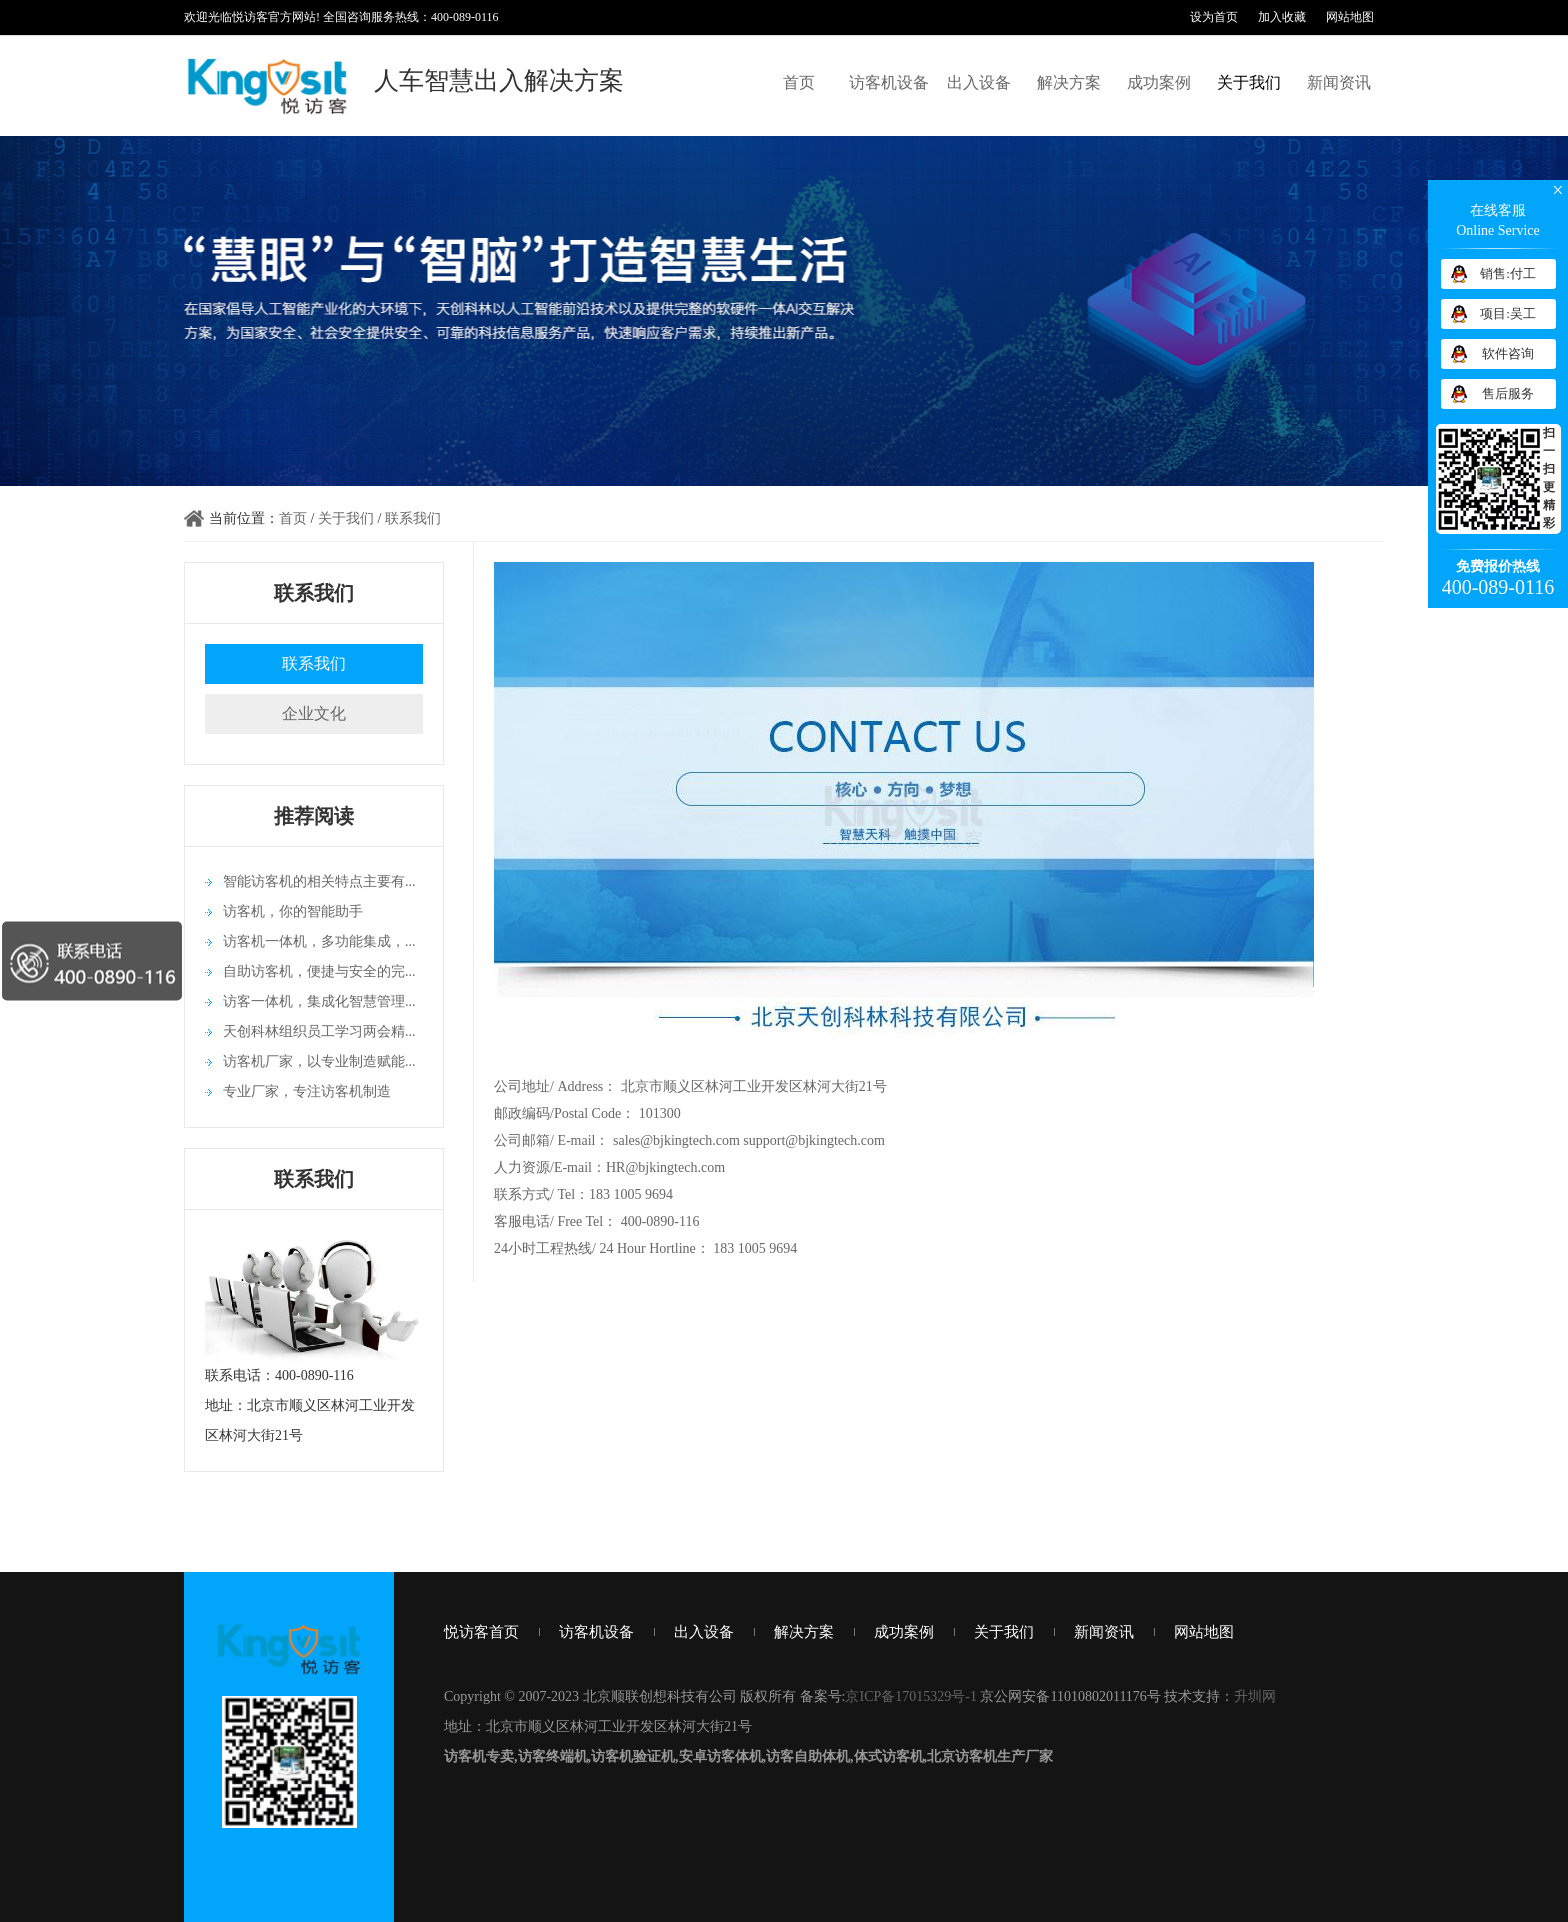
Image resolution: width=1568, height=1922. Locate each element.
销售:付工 (1508, 273)
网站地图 (1350, 17)
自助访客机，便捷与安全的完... (319, 971)
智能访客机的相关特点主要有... (319, 881)
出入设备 (979, 82)
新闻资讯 (1339, 82)
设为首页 (1214, 17)
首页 (799, 82)
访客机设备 (889, 82)
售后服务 (1508, 393)
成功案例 (1159, 82)
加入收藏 (1282, 17)
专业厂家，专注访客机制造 (307, 1091)
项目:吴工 (1508, 313)
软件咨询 (1508, 353)
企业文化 (314, 713)
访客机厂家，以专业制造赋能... (319, 1061)
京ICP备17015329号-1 (910, 1696)
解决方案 (1069, 82)
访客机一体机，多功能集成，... (319, 941)
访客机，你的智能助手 (293, 911)
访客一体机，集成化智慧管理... (319, 1001)
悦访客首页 (481, 1632)
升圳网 (1255, 1696)
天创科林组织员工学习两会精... (319, 1031)
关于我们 (1249, 82)
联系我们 (413, 518)
